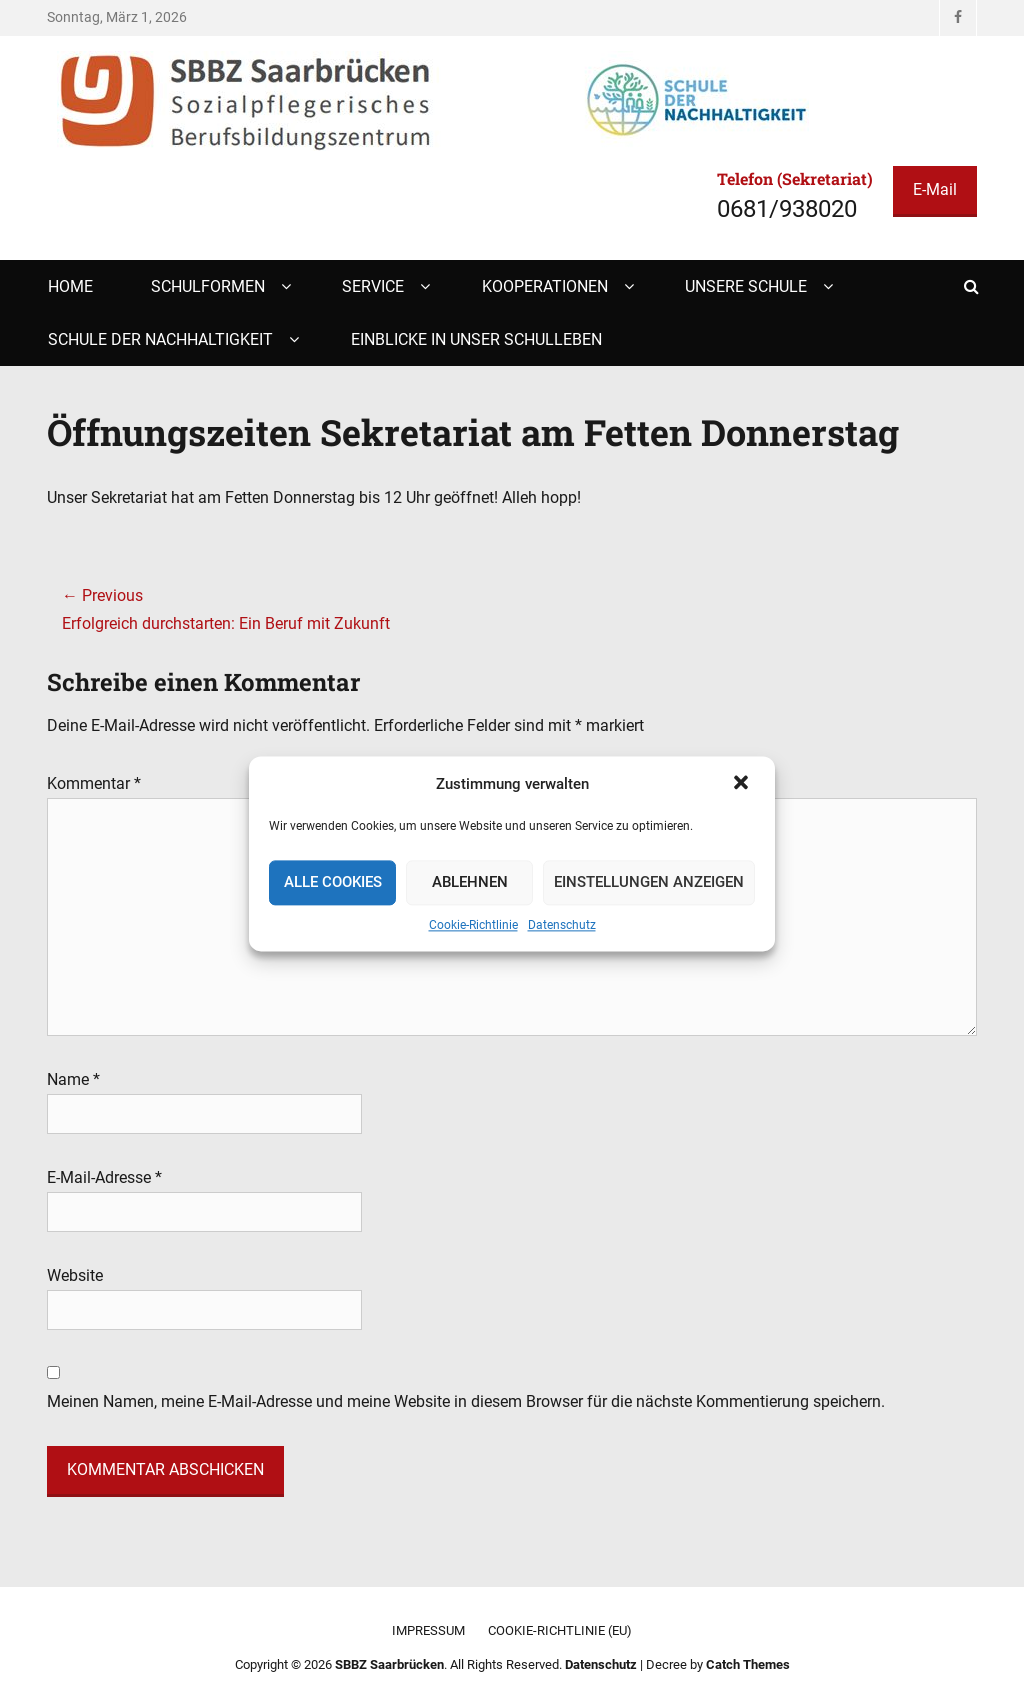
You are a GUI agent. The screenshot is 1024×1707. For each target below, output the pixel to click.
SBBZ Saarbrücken (389, 1664)
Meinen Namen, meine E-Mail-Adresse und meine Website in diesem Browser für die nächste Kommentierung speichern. (466, 1401)
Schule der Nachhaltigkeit (160, 339)
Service (373, 286)
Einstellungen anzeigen (649, 883)
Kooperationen (545, 286)
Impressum (428, 1630)
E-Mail (935, 189)
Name (73, 1079)
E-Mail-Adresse (104, 1177)
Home (70, 286)
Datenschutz (562, 925)
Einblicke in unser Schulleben (476, 339)
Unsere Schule (746, 286)
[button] (743, 784)
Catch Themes (748, 1664)
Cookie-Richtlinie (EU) (560, 1630)
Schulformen (208, 286)
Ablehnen (470, 883)
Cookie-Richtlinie (473, 925)
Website (75, 1275)
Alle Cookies (333, 883)
